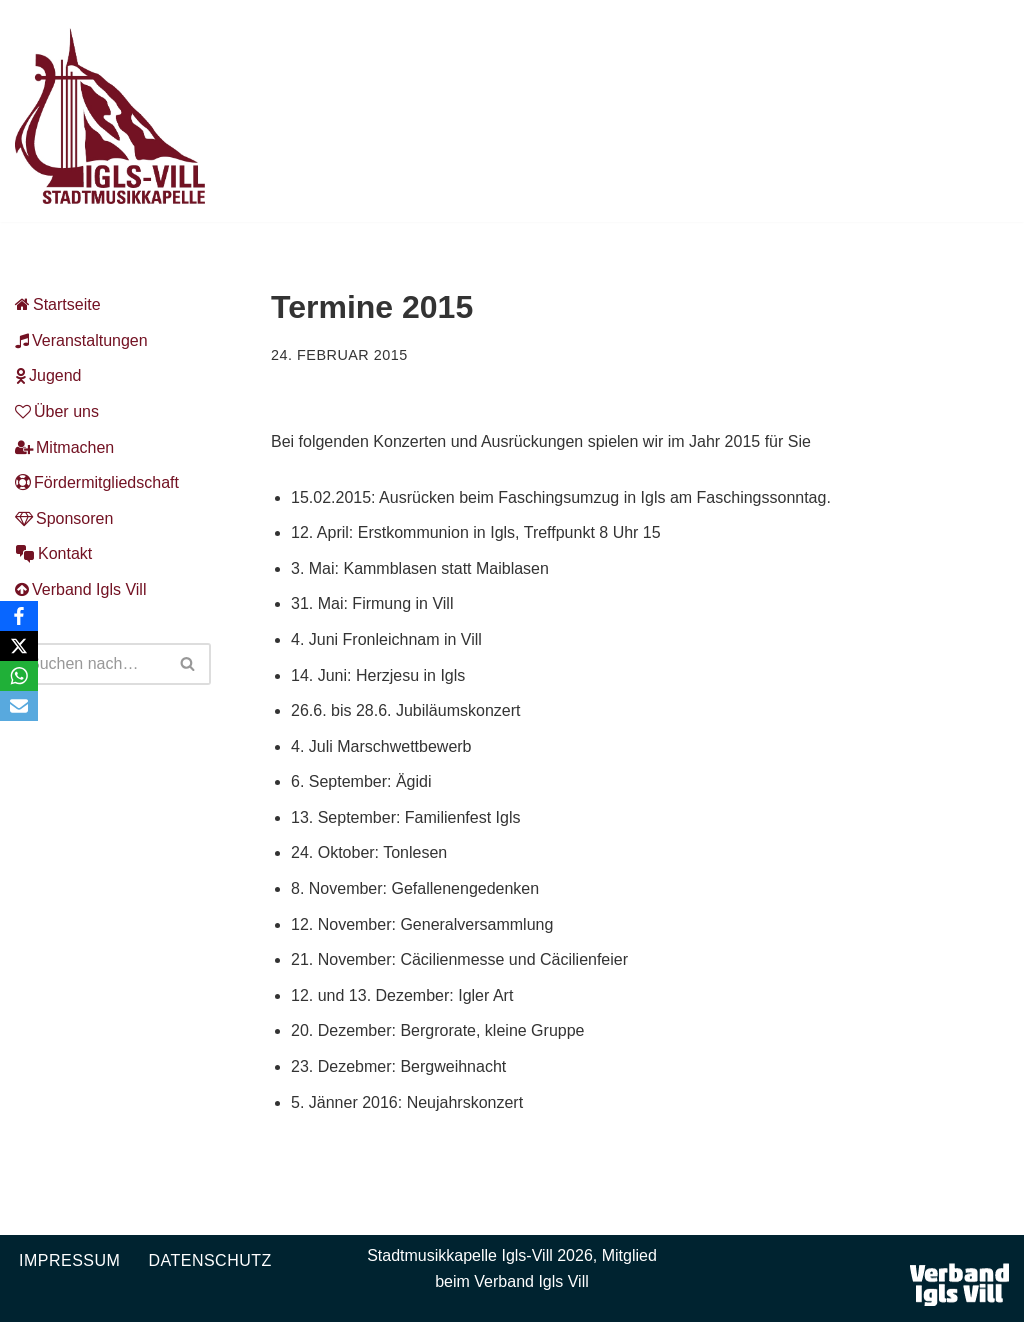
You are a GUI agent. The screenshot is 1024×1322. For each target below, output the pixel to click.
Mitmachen (64, 447)
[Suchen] (90, 664)
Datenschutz (209, 1260)
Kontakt (53, 553)
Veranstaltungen (81, 340)
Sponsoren (64, 518)
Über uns (57, 411)
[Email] (19, 706)
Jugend (48, 375)
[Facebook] (19, 616)
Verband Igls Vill (80, 589)
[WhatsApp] (19, 676)
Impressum (69, 1260)
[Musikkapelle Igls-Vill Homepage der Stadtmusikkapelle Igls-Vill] (110, 116)
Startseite (58, 304)
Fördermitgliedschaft (97, 482)
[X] (19, 646)
